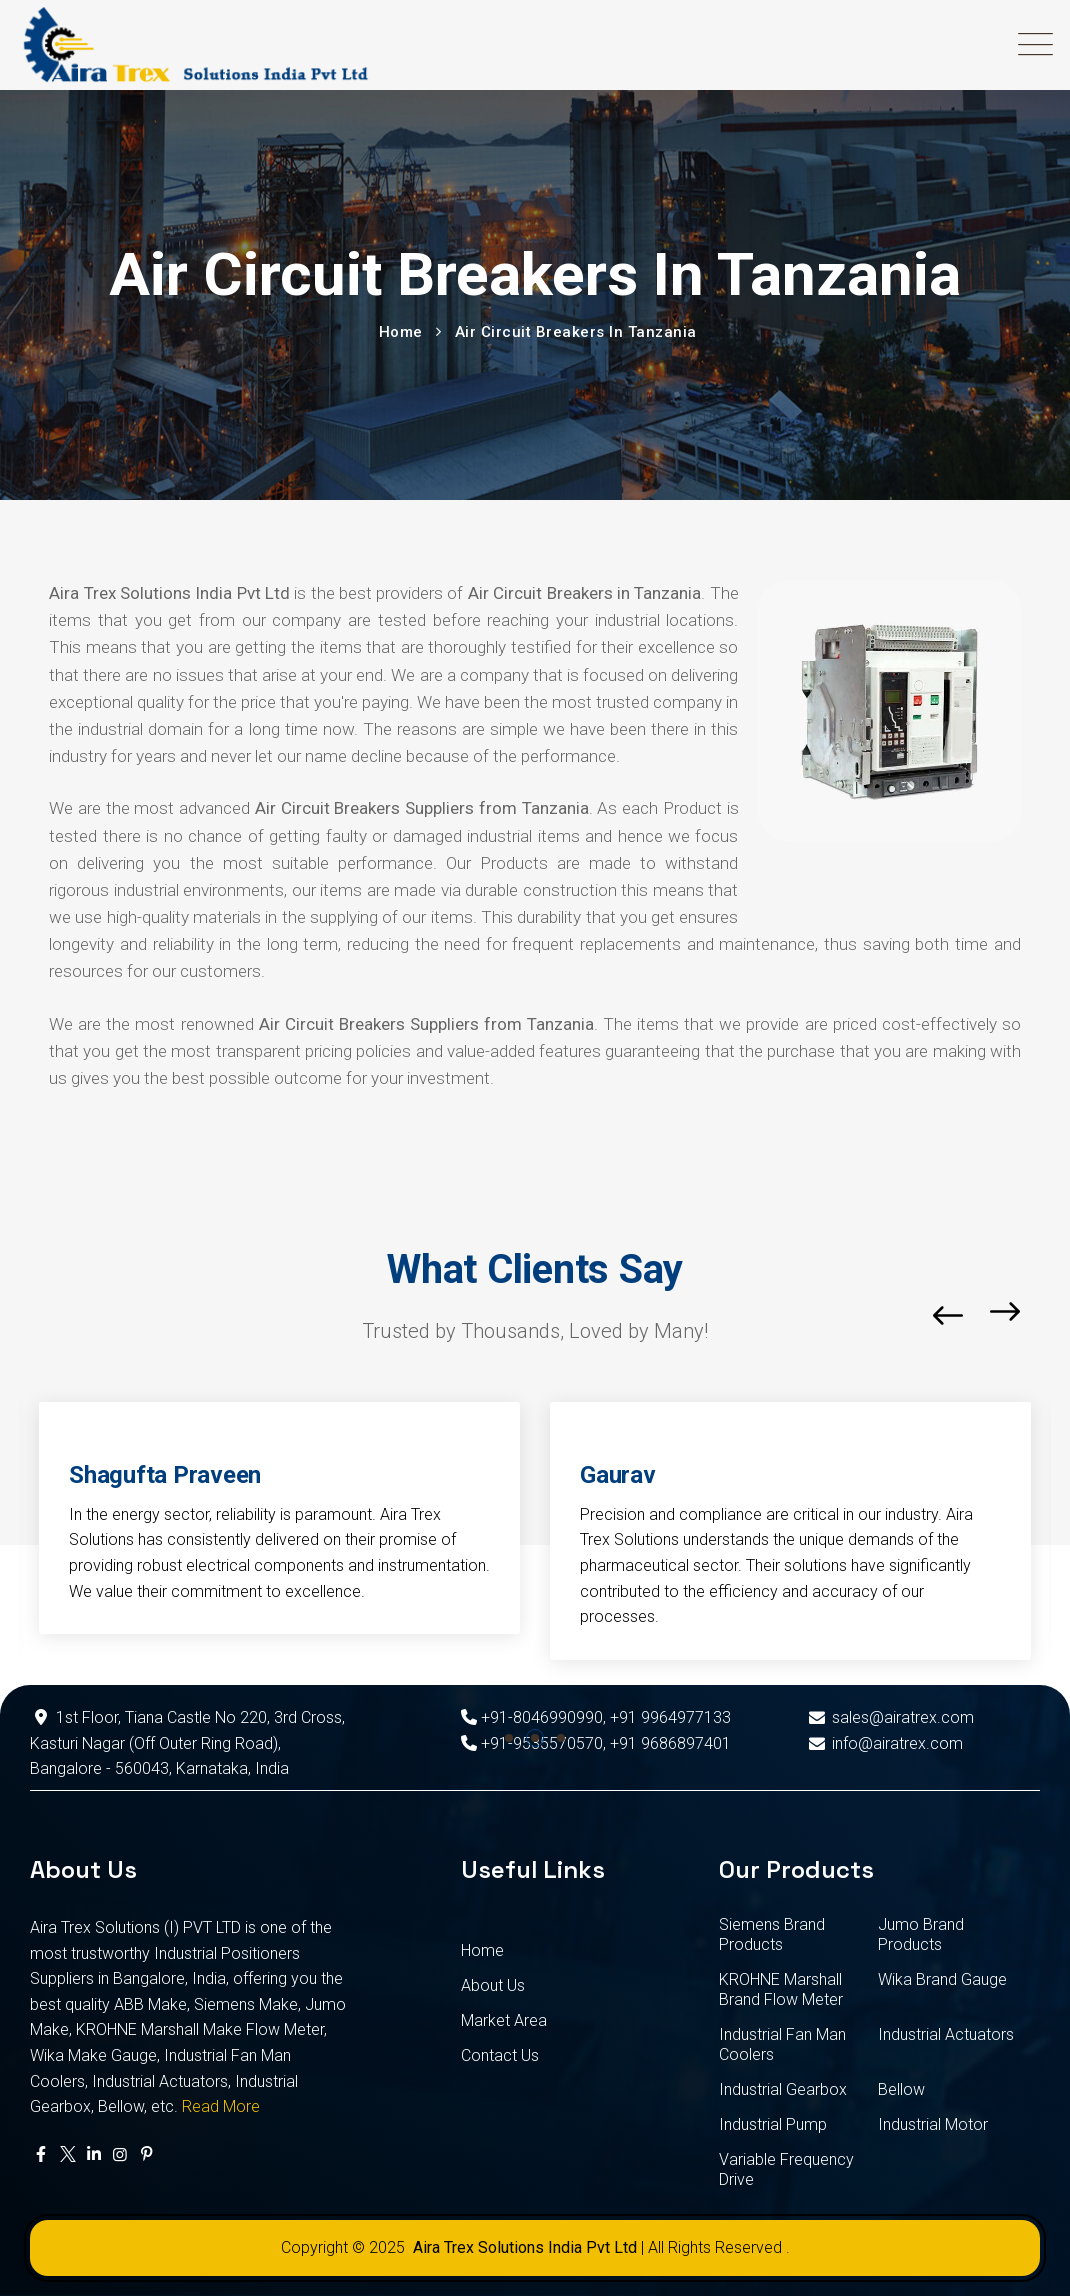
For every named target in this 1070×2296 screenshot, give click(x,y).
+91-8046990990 (532, 1717)
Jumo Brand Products (921, 1934)
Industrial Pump (773, 2124)
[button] (509, 1738)
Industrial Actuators (946, 2034)
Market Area (504, 2020)
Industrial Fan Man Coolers (782, 2044)
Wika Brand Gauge (942, 1979)
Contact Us (500, 2055)
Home (482, 1950)
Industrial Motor (933, 2124)
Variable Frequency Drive (786, 2169)
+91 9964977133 (670, 1717)
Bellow (901, 2089)
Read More (221, 2106)
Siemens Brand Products (772, 1934)
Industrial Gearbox (783, 2089)
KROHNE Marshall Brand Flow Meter (781, 1989)
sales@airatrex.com (889, 1717)
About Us (493, 1985)
